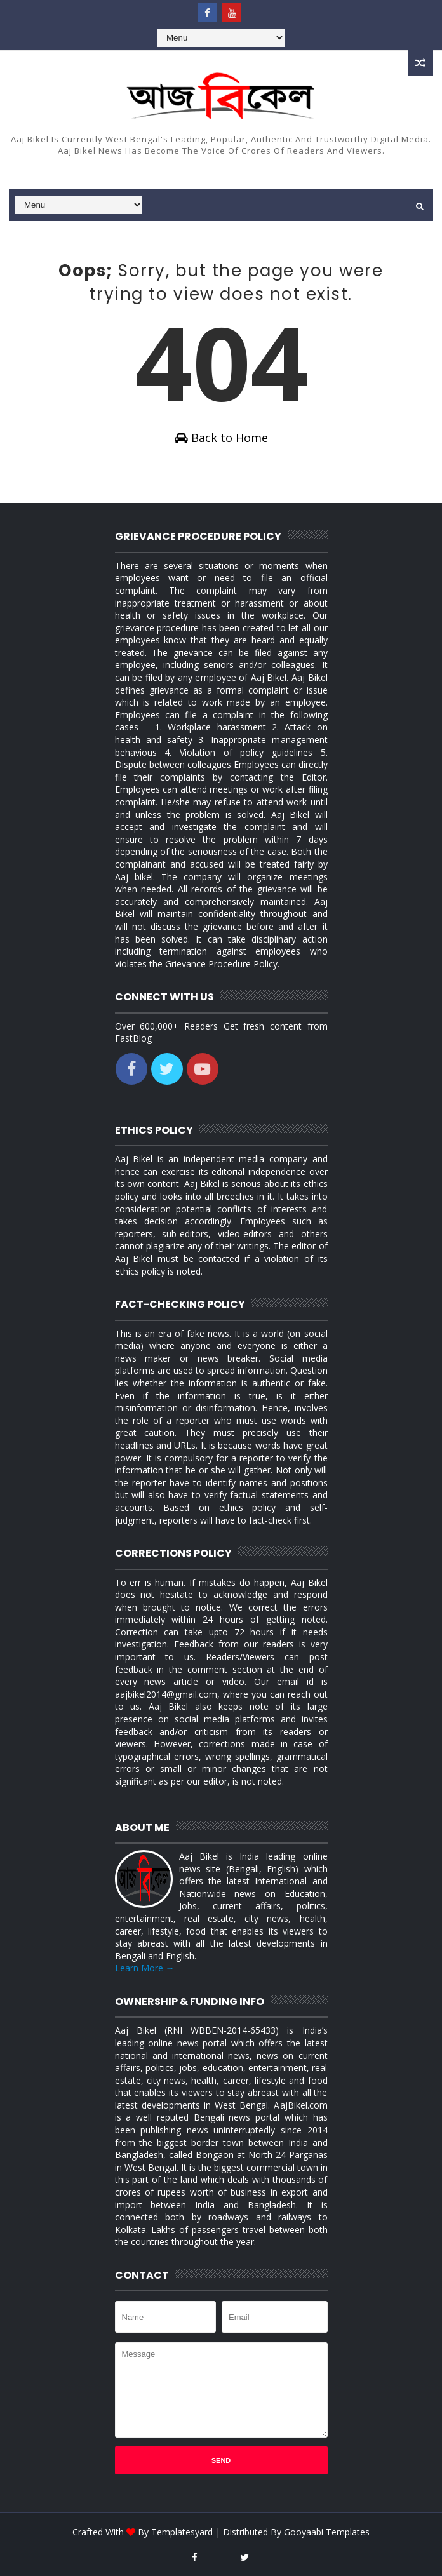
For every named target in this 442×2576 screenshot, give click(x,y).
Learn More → (145, 1968)
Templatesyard (182, 2532)
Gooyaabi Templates (327, 2532)
